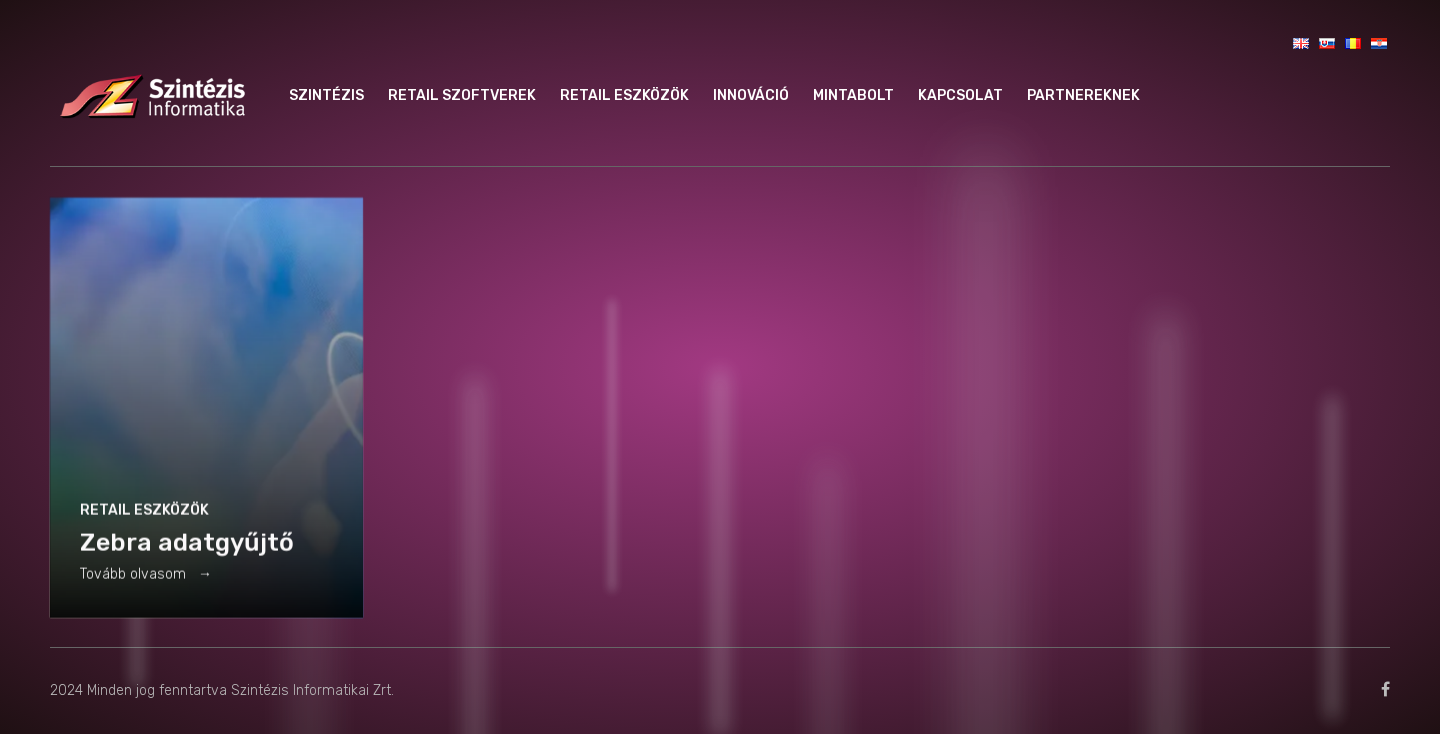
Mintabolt (853, 95)
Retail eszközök (624, 95)
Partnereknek (1083, 95)
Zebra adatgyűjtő (187, 545)
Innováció (751, 95)
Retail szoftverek (462, 95)
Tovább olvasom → (146, 576)
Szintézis (326, 95)
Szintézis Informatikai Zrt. (312, 690)
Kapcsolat (960, 95)
